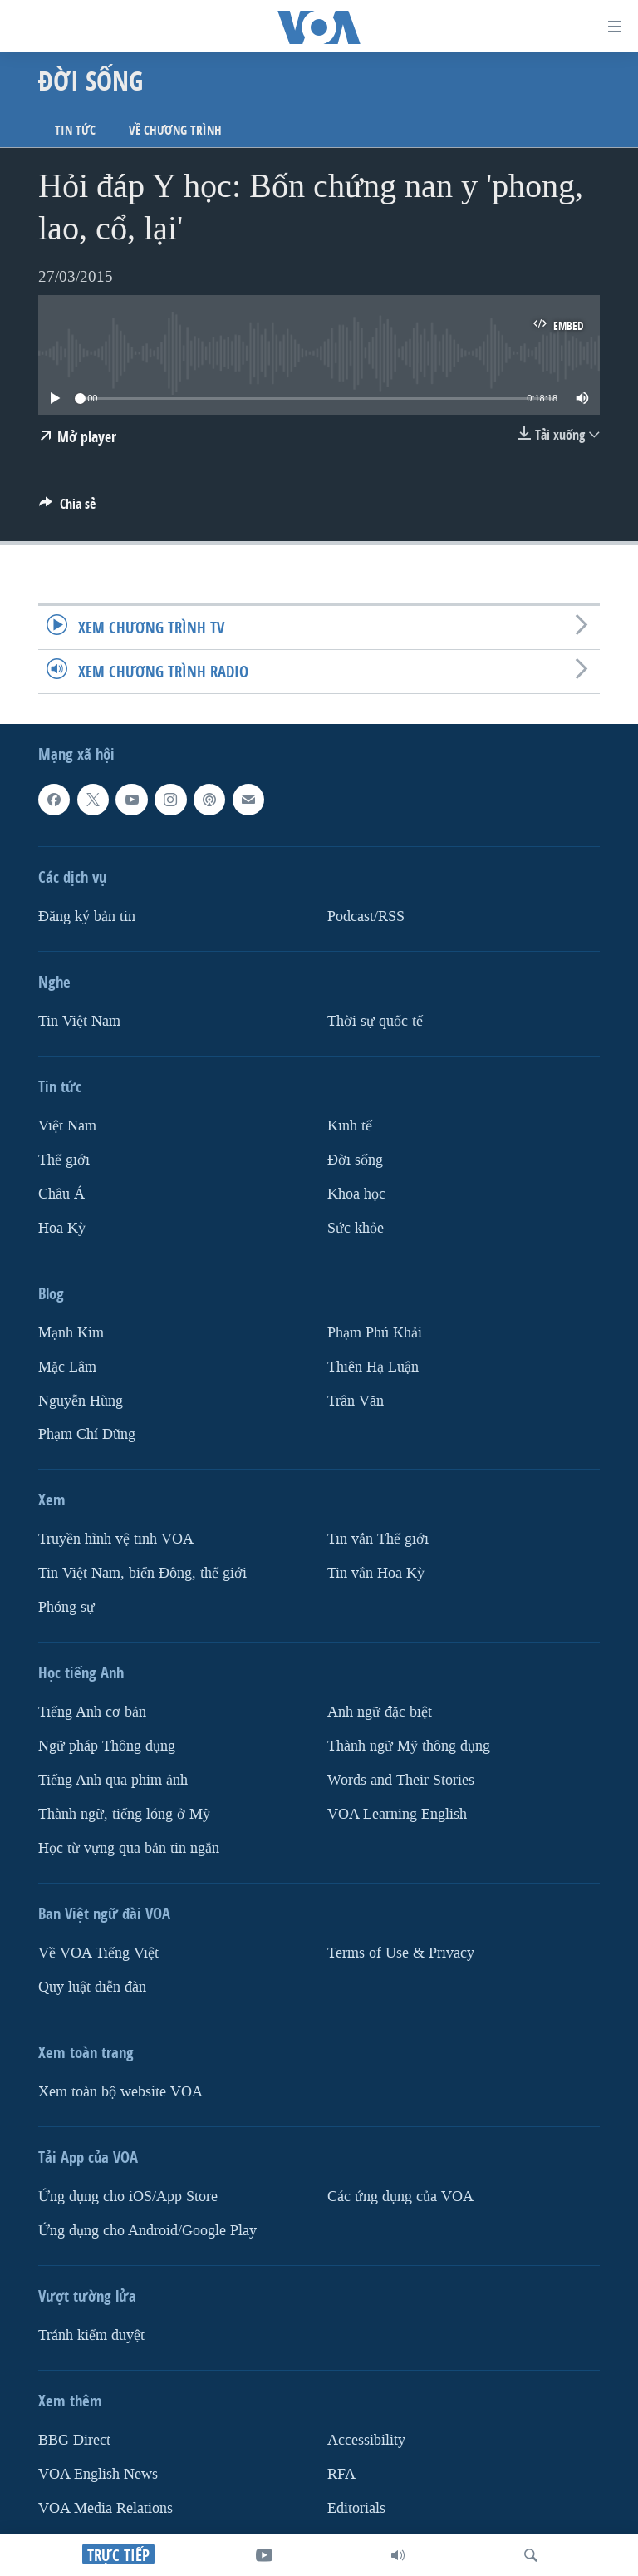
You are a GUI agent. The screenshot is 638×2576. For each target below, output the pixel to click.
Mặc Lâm (67, 1366)
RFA (341, 2474)
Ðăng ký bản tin (86, 916)
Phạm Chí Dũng (86, 1434)
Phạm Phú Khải (374, 1332)
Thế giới (64, 1160)
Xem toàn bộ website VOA (120, 2091)
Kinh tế (349, 1125)
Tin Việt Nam (79, 1021)
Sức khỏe (355, 1227)
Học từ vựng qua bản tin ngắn (128, 1848)
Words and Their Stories (400, 1780)
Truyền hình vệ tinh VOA (116, 1539)
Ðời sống (355, 1160)
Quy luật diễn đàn (92, 1987)
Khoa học (356, 1194)
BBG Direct (74, 2440)
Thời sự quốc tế (375, 1021)
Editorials (356, 2508)
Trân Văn (355, 1400)
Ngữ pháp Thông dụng (106, 1746)
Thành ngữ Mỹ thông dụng (408, 1746)
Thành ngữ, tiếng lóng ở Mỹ (124, 1814)
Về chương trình (175, 130)
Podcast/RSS (366, 916)
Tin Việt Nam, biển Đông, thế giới (142, 1573)
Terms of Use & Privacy (400, 1953)
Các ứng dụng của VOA (400, 2196)
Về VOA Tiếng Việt (98, 1953)
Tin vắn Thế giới (378, 1539)
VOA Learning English (397, 1814)
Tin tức (75, 130)
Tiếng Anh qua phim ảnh (113, 1780)
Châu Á (61, 1194)
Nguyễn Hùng (80, 1400)
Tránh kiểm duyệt (91, 2335)
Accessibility (366, 2440)
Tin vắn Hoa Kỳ (376, 1573)
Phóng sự (66, 1607)
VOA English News (98, 2474)
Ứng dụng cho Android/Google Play (147, 2230)
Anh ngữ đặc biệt (379, 1711)
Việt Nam (67, 1125)
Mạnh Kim (71, 1332)
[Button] (67, 508)
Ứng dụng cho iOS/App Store (128, 2196)
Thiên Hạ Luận (373, 1366)
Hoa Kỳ (62, 1227)
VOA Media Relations (105, 2508)
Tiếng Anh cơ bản (92, 1711)
